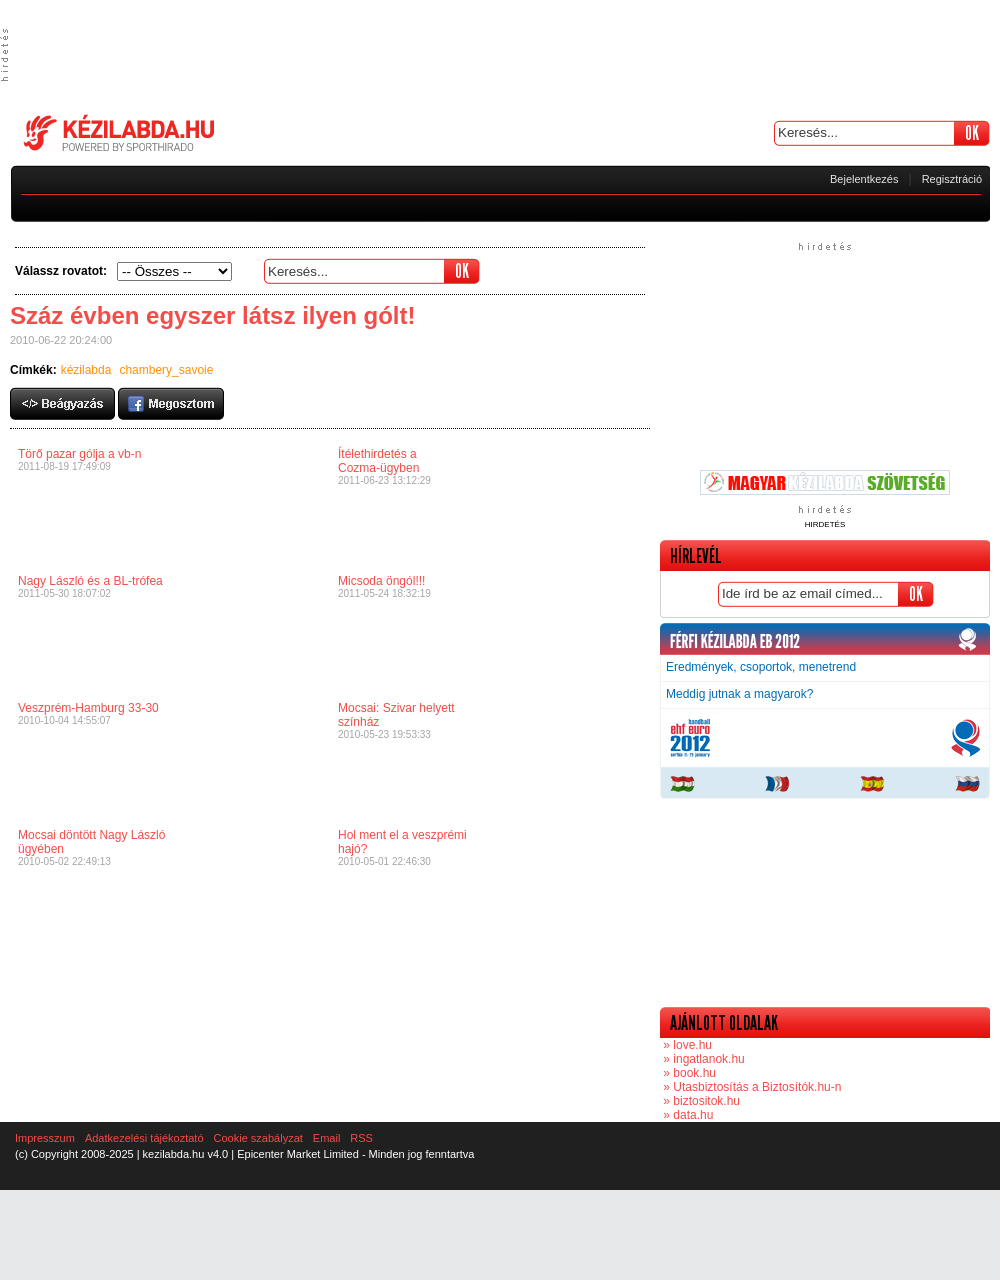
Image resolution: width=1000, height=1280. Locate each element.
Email (327, 1138)
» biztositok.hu (700, 1101)
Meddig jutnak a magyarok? (739, 694)
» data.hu (686, 1115)
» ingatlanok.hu (702, 1059)
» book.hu (688, 1073)
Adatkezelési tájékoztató (144, 1138)
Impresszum (45, 1138)
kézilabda (86, 370)
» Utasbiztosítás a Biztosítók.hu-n (750, 1087)
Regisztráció (952, 179)
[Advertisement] (500, 55)
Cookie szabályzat (258, 1138)
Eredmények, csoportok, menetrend (761, 667)
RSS (361, 1138)
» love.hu (686, 1045)
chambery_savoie (166, 370)
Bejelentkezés (864, 179)
